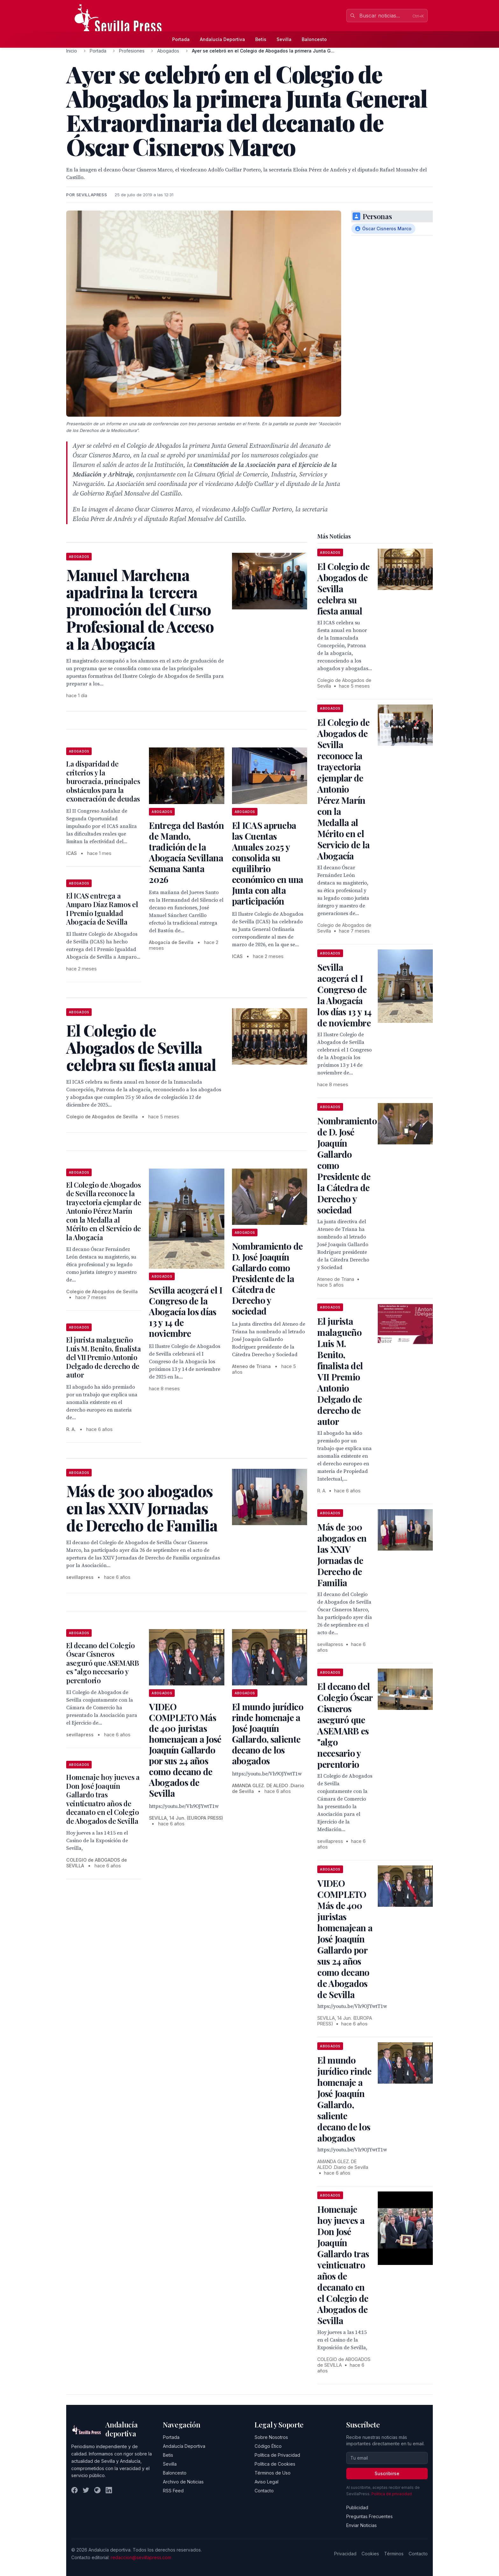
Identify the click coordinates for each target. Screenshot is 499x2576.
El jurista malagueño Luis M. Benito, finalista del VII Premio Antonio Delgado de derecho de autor (103, 1357)
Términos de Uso (273, 2472)
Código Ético (268, 2446)
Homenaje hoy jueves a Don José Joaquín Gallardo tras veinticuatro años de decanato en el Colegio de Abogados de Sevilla (103, 1799)
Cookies (370, 2553)
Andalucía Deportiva (222, 39)
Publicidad (357, 2507)
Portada (181, 39)
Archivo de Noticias (183, 2481)
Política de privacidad (391, 2493)
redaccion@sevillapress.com (141, 2557)
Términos (394, 2553)
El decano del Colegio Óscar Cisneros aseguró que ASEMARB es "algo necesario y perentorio (102, 1663)
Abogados (168, 50)
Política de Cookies (275, 2464)
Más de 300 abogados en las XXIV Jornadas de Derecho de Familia (341, 1554)
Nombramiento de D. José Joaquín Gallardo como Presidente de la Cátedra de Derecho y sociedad (267, 1278)
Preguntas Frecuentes (369, 2516)
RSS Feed (173, 2490)
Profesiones (131, 50)
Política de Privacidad (277, 2455)
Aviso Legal (266, 2481)
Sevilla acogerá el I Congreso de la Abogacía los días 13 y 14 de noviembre (185, 1311)
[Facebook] (74, 2490)
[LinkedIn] (109, 2490)
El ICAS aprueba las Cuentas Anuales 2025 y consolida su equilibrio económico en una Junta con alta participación (267, 863)
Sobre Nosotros (271, 2437)
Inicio (71, 50)
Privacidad (345, 2553)
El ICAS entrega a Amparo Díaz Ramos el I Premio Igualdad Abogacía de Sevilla (102, 909)
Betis (260, 39)
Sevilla (284, 39)
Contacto (264, 2490)
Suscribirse (387, 2473)
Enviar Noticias (361, 2525)
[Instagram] (97, 2490)
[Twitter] (86, 2490)
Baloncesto (314, 39)
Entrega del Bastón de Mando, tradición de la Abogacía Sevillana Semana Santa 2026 (186, 852)
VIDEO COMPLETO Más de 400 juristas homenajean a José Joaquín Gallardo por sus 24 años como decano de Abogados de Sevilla (185, 1750)
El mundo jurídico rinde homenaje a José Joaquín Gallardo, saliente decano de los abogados (267, 1734)
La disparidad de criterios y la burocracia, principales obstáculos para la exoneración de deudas (103, 781)
